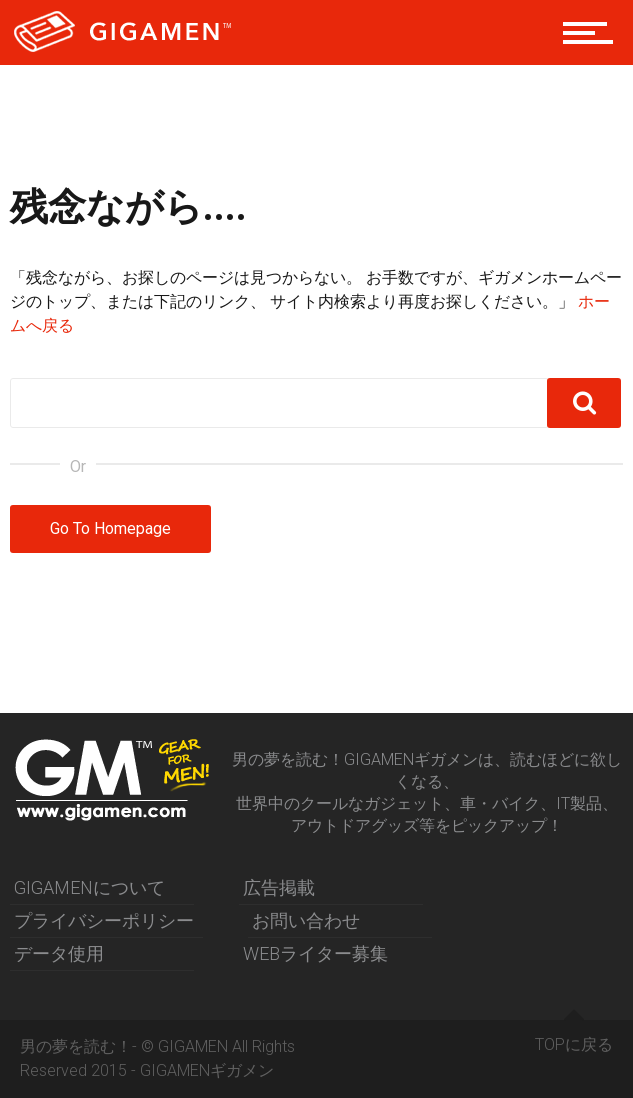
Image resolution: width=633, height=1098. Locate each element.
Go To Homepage (110, 528)
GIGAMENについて (89, 887)
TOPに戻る (574, 1037)
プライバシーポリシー (104, 920)
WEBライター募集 (315, 953)
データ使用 (59, 953)
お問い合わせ (306, 920)
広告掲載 (279, 887)
